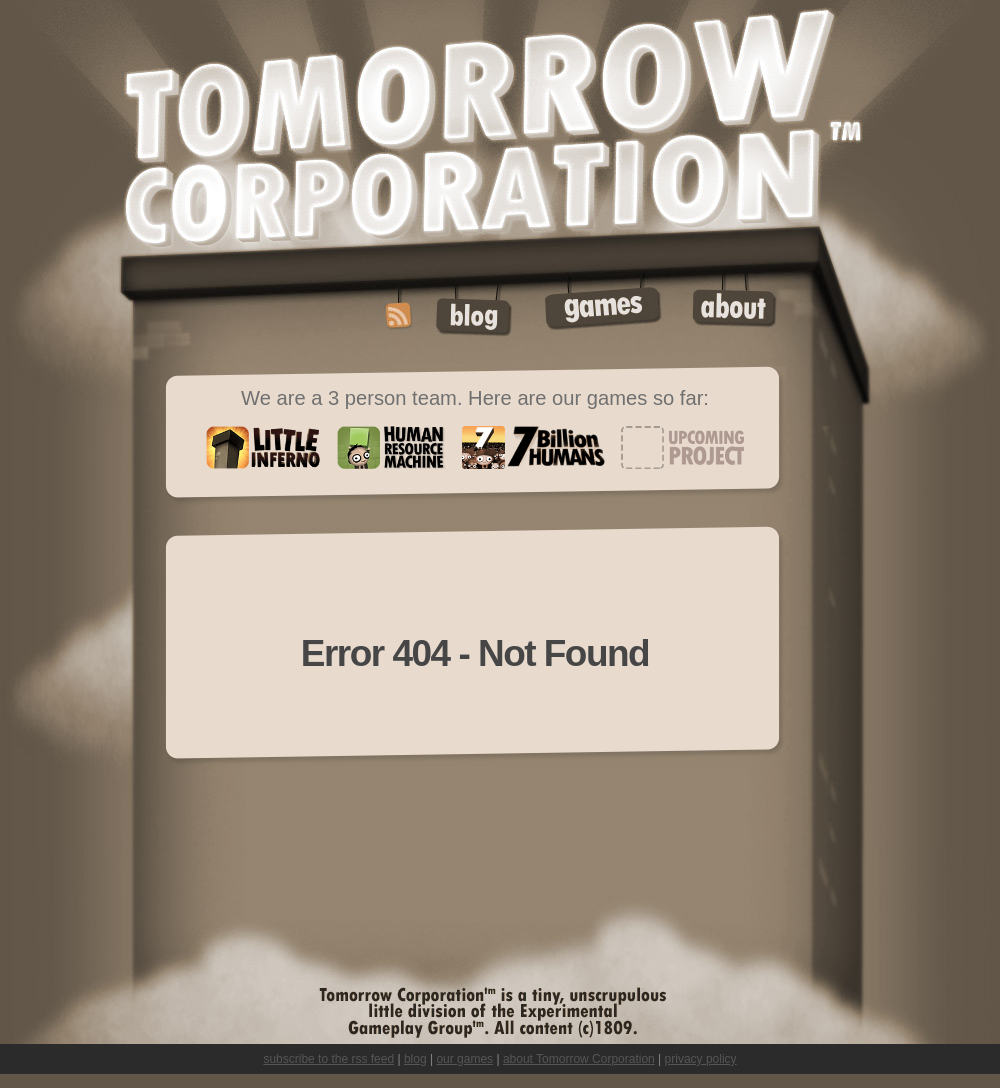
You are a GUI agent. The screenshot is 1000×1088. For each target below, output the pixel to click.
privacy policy (701, 1059)
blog (415, 1059)
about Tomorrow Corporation (579, 1059)
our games (464, 1059)
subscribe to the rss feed (328, 1059)
